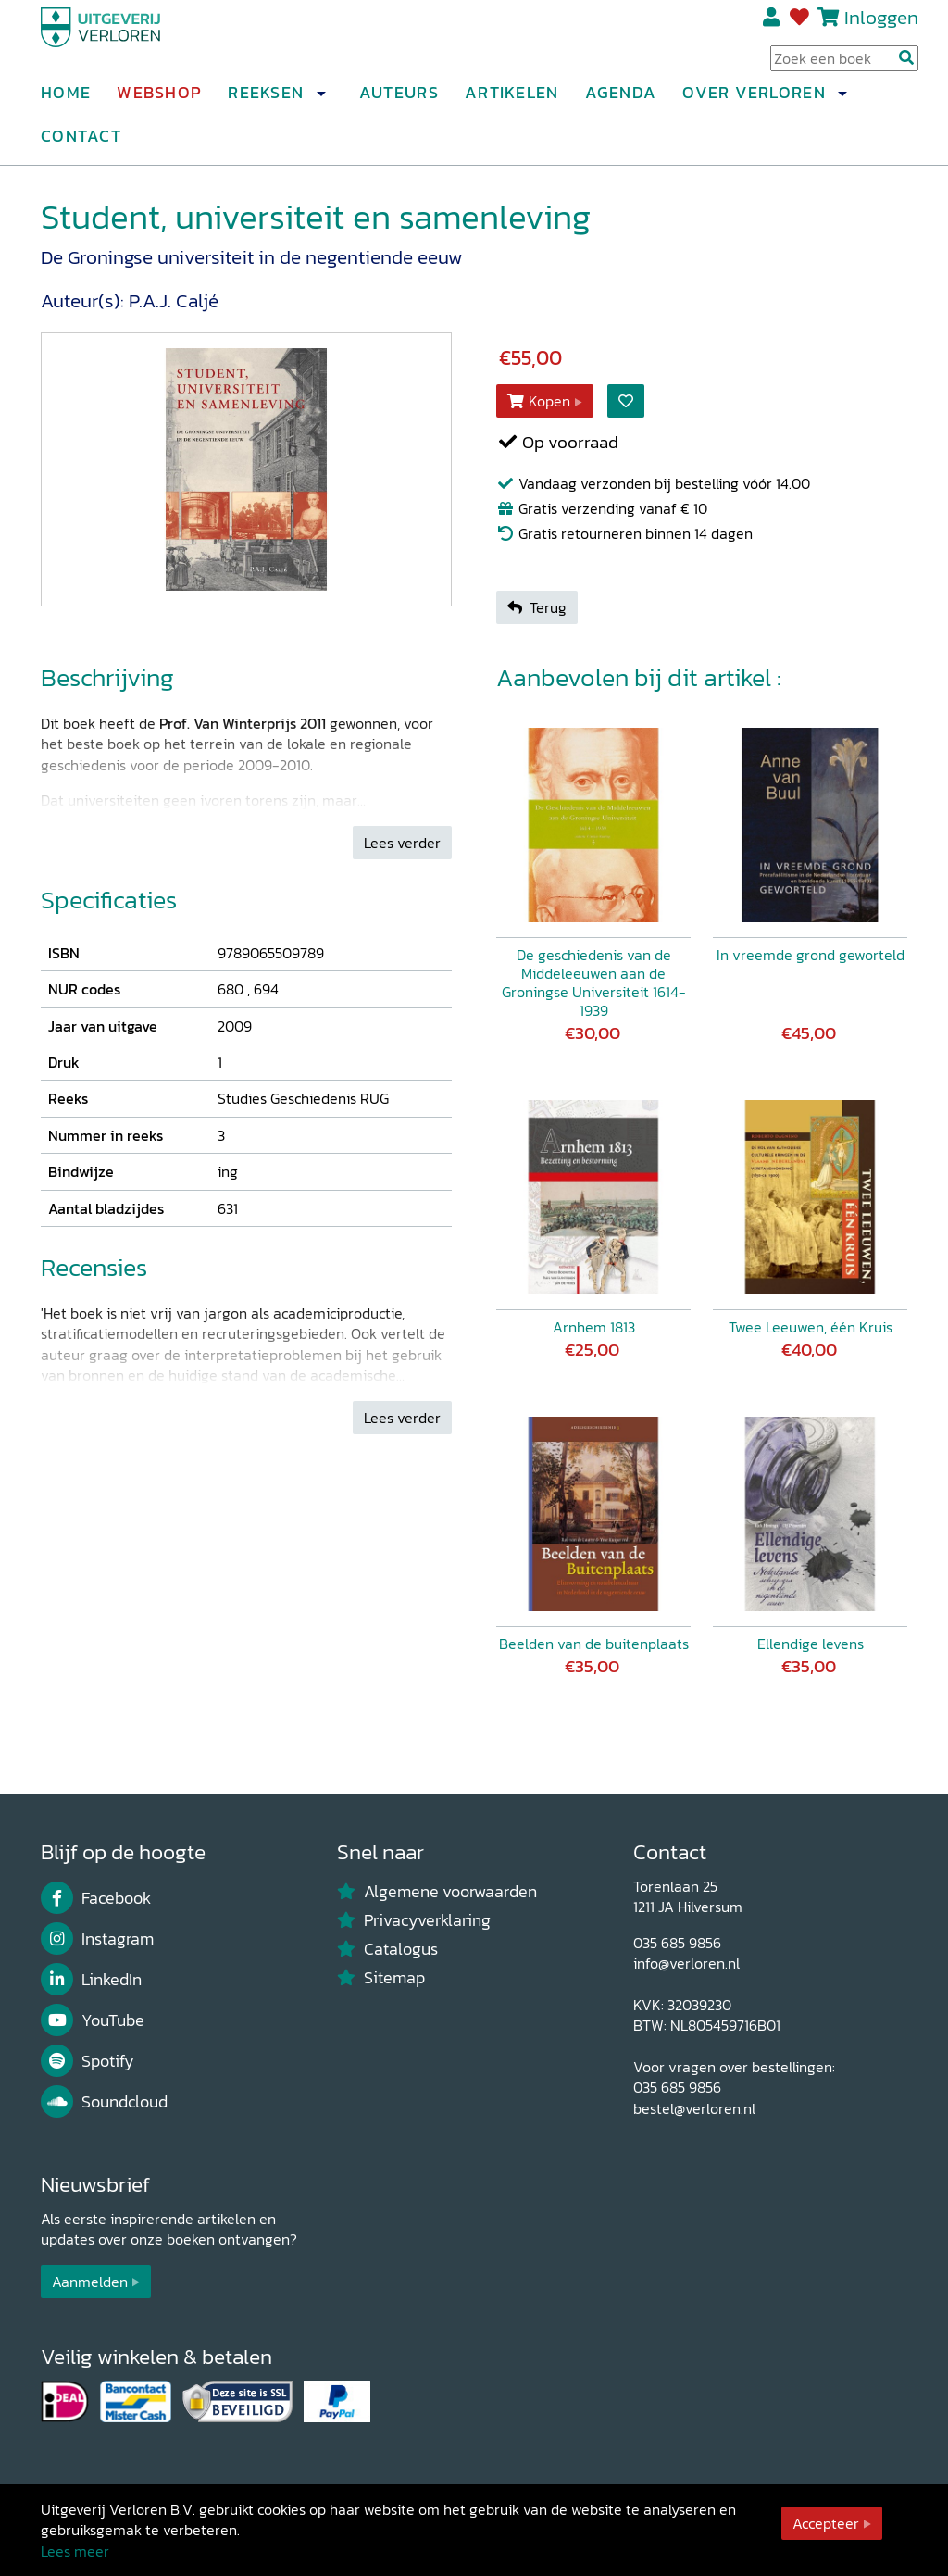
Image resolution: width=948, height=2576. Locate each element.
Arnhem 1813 (594, 1327)
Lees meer (75, 2551)
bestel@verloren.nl (694, 2108)
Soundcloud (104, 2102)
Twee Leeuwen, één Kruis (810, 1327)
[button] (320, 101)
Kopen (538, 401)
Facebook (96, 1898)
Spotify (87, 2061)
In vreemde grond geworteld (810, 955)
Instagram (97, 1939)
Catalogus (387, 1949)
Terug (537, 607)
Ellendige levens (810, 1643)
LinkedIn (91, 1980)
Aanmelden (90, 2281)
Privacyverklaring (414, 1920)
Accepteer (825, 2523)
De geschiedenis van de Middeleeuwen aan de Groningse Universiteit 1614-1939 (594, 982)
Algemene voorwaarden (437, 1892)
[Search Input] (844, 66)
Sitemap (381, 1978)
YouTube (92, 2020)
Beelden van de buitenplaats (594, 1643)
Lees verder (402, 843)
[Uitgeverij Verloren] (129, 42)
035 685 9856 (677, 1943)
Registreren (772, 25)
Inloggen (881, 24)
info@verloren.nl (686, 1963)
